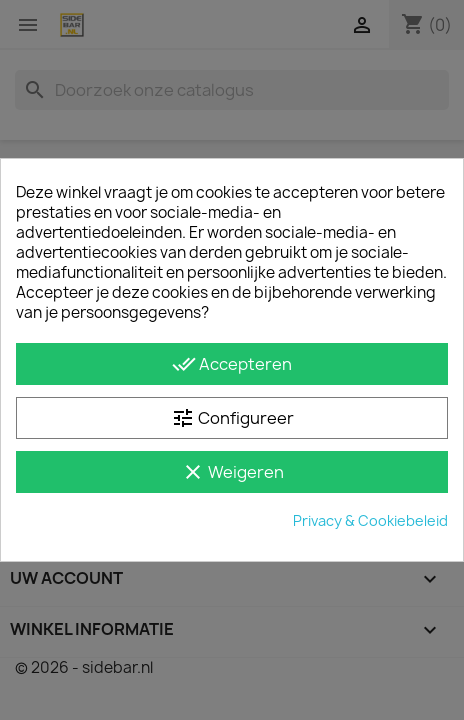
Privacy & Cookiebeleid (370, 520)
